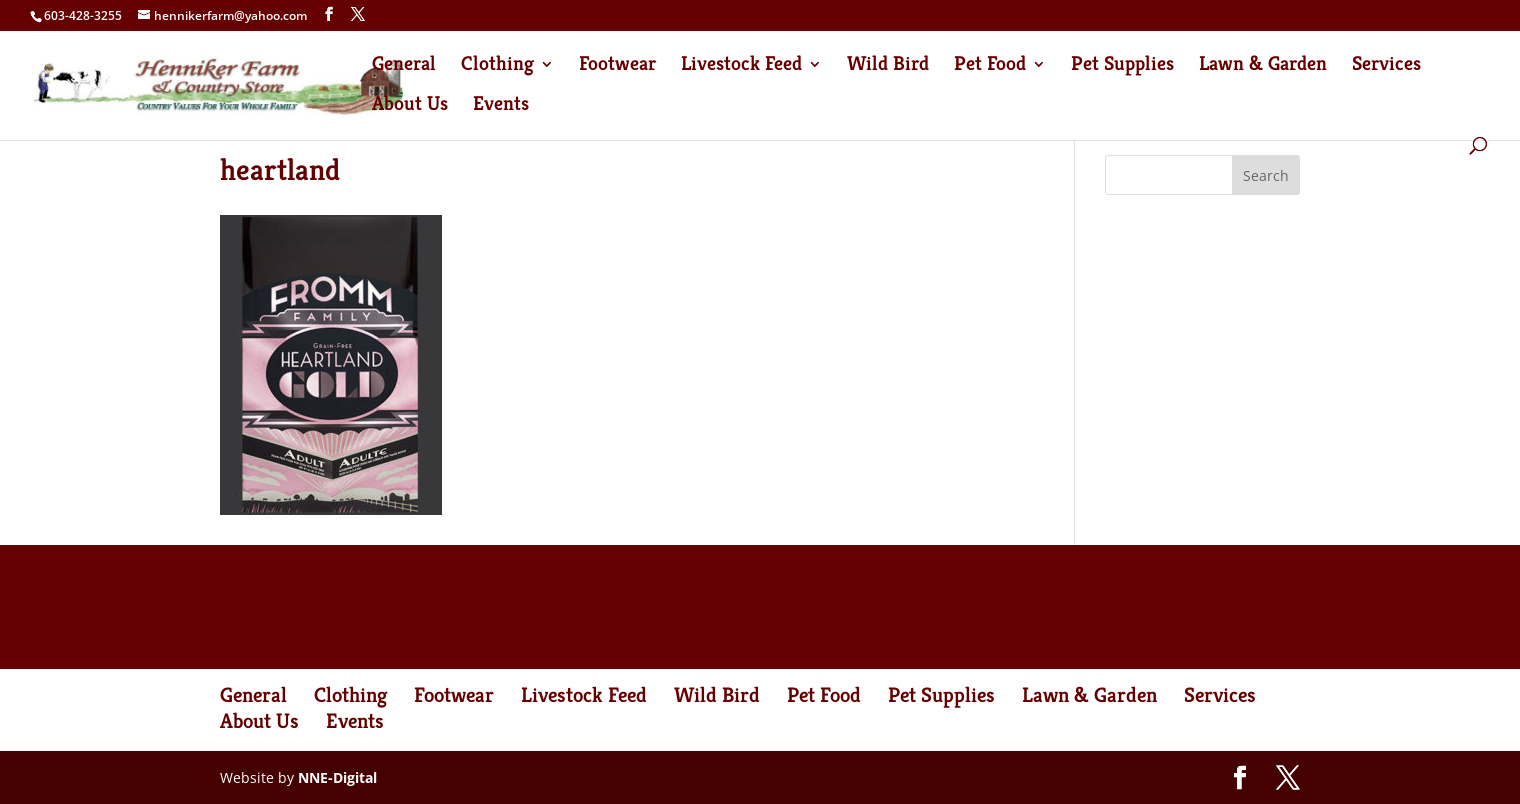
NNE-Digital (337, 777)
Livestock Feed (741, 66)
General (404, 66)
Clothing (497, 66)
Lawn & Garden (1263, 66)
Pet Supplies (1122, 66)
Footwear (617, 66)
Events (501, 106)
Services (1386, 66)
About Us (410, 106)
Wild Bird (888, 66)
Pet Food (990, 66)
